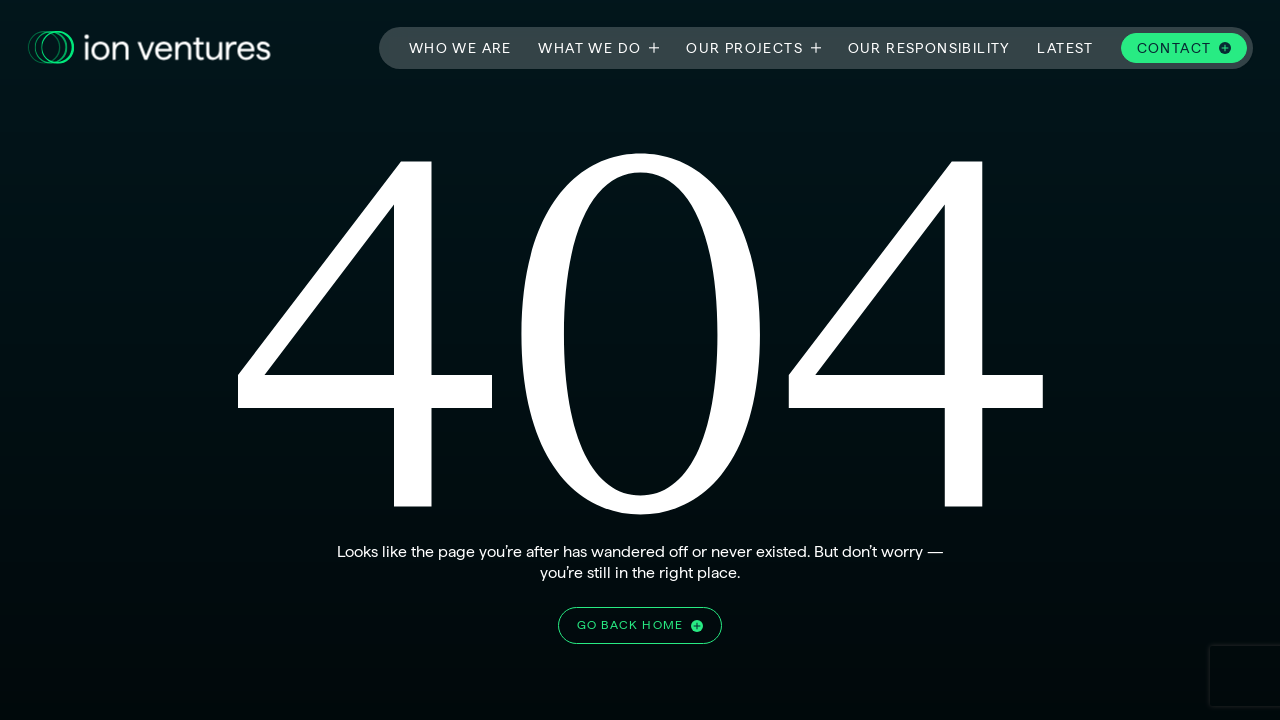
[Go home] (640, 625)
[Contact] (1184, 48)
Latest (1065, 47)
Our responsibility (929, 47)
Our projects (744, 47)
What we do (589, 47)
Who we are (460, 47)
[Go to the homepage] (149, 48)
